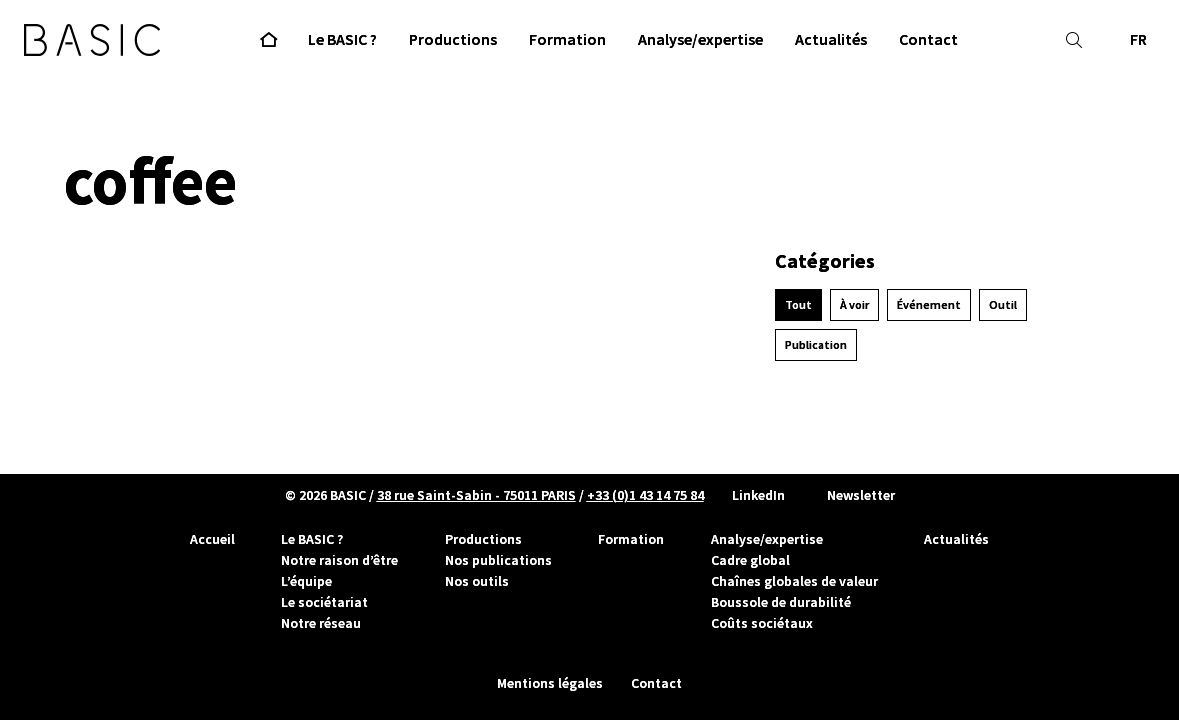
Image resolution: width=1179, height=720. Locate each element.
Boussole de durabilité (781, 602)
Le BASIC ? (312, 539)
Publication (816, 345)
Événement (929, 305)
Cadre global (750, 560)
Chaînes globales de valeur (794, 581)
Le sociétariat (324, 602)
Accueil (212, 539)
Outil (1003, 305)
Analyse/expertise (767, 539)
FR (1138, 39)
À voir (854, 305)
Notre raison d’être (339, 560)
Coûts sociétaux (762, 623)
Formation (631, 539)
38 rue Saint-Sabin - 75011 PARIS (476, 495)
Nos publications (498, 560)
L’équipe (306, 581)
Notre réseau (321, 623)
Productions (483, 539)
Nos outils (477, 581)
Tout (798, 305)
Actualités (956, 539)
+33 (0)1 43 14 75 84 (645, 495)
